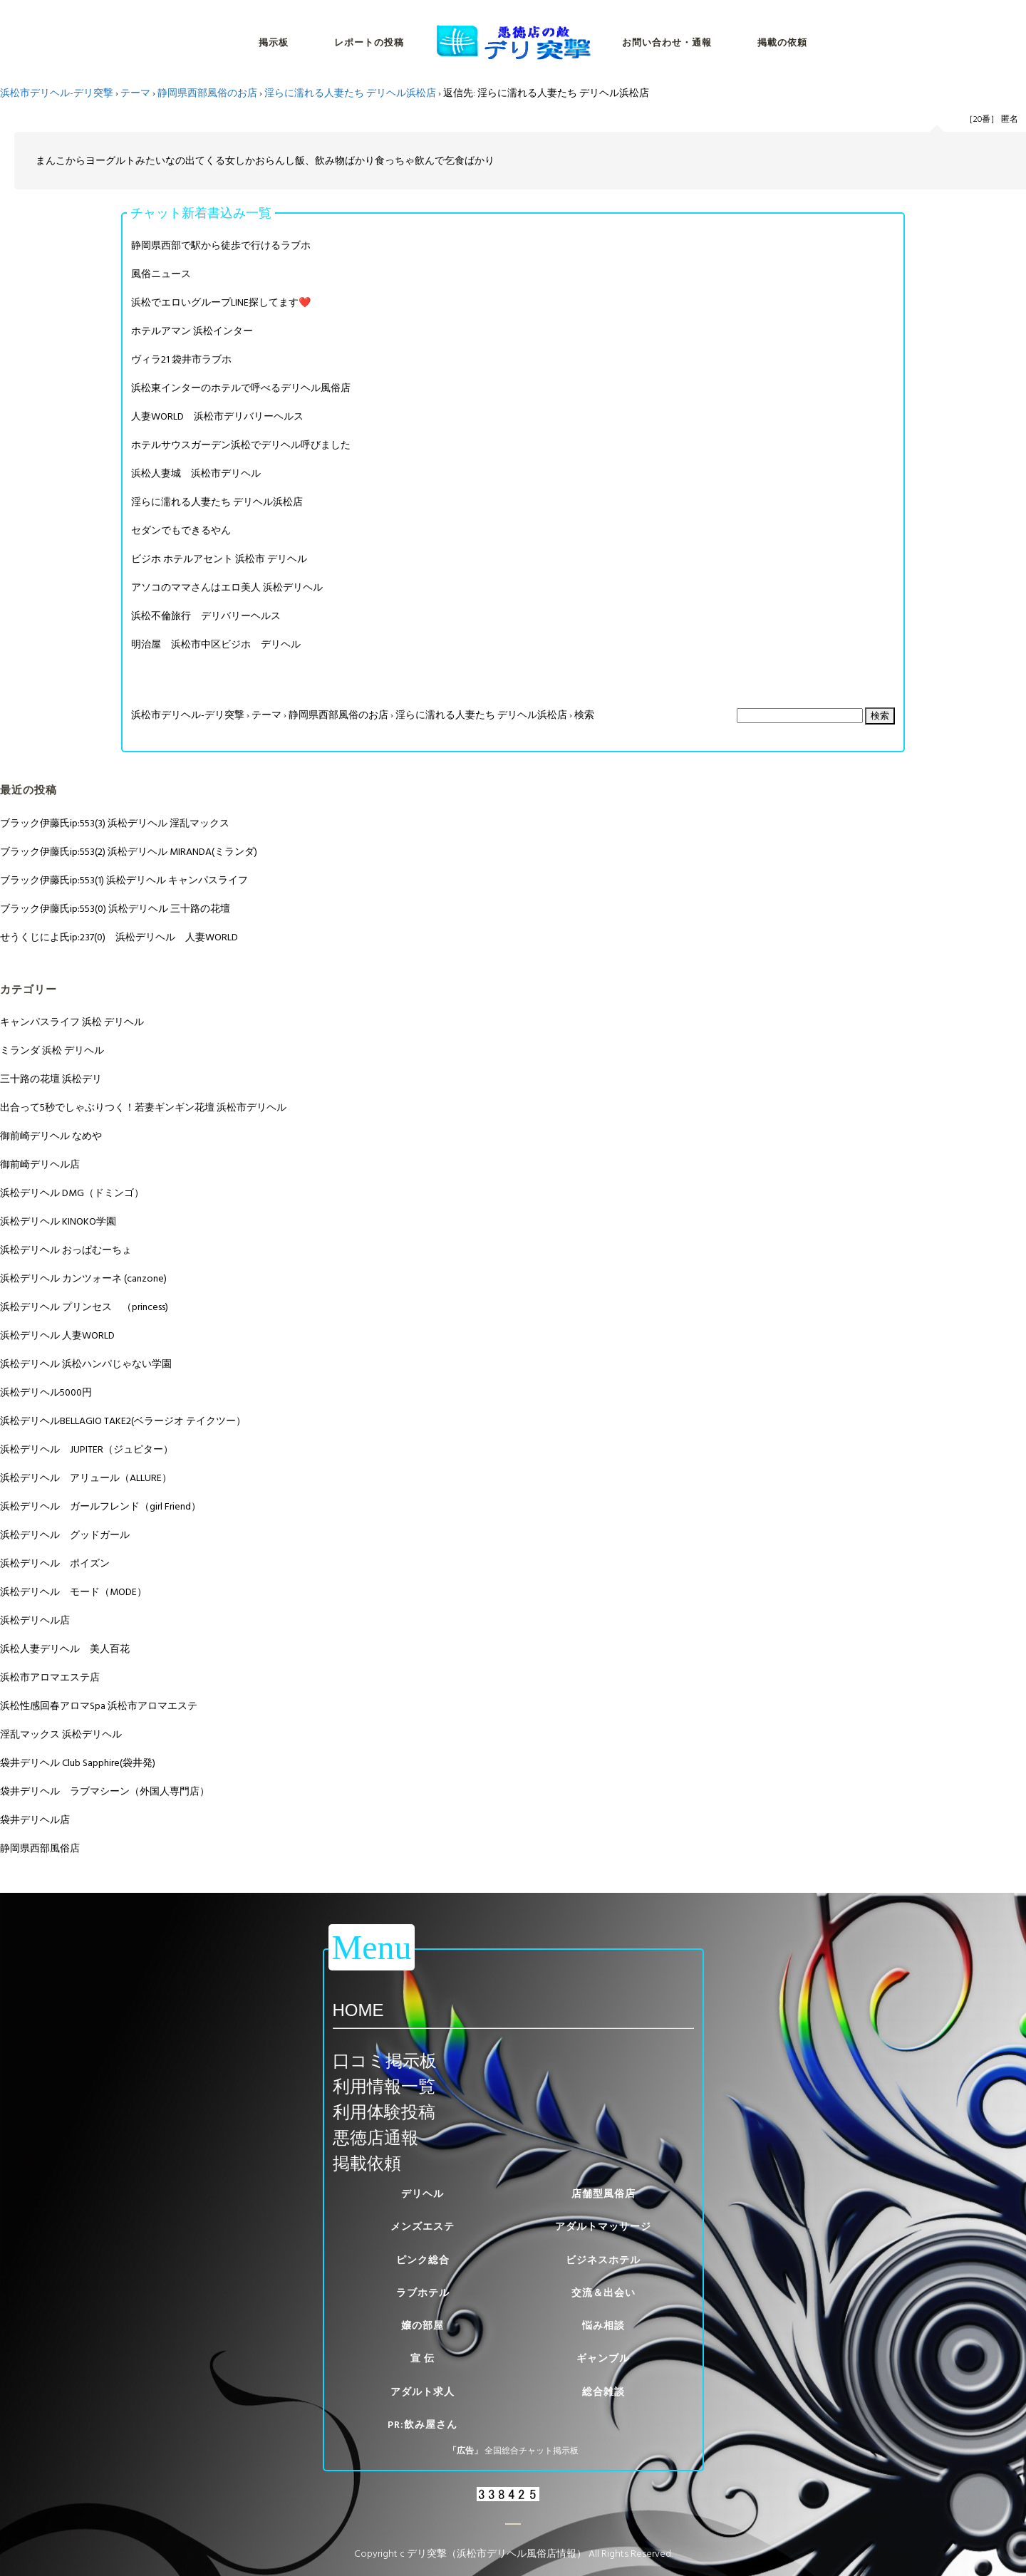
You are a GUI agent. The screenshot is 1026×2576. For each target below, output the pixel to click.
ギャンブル (603, 2358)
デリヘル (422, 2194)
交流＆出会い (603, 2293)
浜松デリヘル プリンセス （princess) (84, 1307)
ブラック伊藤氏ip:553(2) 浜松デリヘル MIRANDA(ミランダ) (128, 851)
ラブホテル (423, 2293)
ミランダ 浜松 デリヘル (52, 1050)
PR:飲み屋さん (422, 2424)
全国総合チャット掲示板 (531, 2451)
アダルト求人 (422, 2392)
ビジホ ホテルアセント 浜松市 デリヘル (219, 559)
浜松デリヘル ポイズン (55, 1563)
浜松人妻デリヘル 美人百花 (65, 1649)
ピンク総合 (423, 2260)
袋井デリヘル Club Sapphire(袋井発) (77, 1763)
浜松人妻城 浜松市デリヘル (196, 473)
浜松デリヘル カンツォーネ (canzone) (83, 1278)
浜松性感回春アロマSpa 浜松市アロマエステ (98, 1706)
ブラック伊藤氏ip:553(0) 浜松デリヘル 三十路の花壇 (115, 908)
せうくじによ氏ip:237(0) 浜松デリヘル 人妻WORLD (119, 937)
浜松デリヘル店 (35, 1620)
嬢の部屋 (422, 2325)
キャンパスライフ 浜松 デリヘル (72, 1022)
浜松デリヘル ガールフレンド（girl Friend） (100, 1506)
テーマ (135, 93)
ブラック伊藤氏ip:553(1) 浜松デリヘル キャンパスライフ (124, 880)
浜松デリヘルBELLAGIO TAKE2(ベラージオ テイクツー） (123, 1421)
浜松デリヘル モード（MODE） (73, 1592)
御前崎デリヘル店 (40, 1164)
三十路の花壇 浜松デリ (51, 1079)
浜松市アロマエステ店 (50, 1677)
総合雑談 (603, 2392)
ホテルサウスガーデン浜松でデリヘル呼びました (241, 445)
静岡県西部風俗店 (40, 1848)
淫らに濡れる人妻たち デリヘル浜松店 (350, 93)
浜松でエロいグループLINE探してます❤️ (221, 302)
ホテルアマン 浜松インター (192, 331)
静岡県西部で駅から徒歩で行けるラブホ (221, 245)
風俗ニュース (161, 274)
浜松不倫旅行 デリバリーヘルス (206, 616)
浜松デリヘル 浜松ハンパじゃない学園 (86, 1364)
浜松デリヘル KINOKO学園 (58, 1221)
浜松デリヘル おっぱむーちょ (66, 1250)
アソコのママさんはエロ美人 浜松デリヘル (227, 587)
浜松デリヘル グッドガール (65, 1535)
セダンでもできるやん (181, 530)
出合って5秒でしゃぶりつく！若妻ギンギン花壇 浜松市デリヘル (143, 1107)
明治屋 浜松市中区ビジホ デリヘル (216, 644)
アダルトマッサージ (603, 2226)
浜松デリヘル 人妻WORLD (57, 1335)
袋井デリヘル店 (35, 1820)
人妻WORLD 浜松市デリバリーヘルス (217, 416)
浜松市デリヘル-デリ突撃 (56, 93)
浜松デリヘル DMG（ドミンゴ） (72, 1193)
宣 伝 (422, 2358)
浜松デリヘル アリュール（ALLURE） (86, 1478)
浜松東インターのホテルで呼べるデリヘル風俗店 (241, 388)
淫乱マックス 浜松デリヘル (61, 1734)
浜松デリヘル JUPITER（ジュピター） (86, 1449)
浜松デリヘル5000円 (46, 1392)
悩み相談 (603, 2325)
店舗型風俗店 (603, 2194)
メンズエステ (422, 2226)
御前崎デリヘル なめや (51, 1136)
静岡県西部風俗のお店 (207, 93)
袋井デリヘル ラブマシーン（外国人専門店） (104, 1791)
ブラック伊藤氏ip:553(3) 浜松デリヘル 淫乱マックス (114, 823)
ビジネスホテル (603, 2260)
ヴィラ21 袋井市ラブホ (181, 359)
